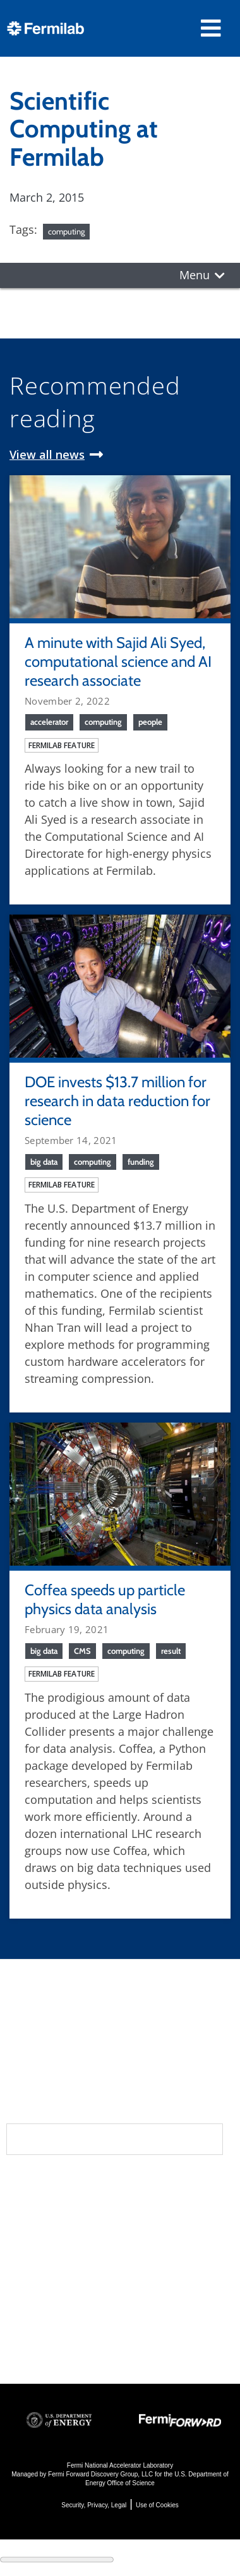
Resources (46, 2286)
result (171, 1651)
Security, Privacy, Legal (93, 2505)
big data (43, 1162)
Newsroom (44, 2236)
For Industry (41, 2325)
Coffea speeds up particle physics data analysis (105, 1599)
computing (66, 231)
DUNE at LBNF (165, 2207)
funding (141, 1162)
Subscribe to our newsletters (114, 2139)
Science (152, 2185)
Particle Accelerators (160, 2250)
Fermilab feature (61, 745)
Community (45, 2210)
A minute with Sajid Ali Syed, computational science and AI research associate (118, 661)
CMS (82, 1651)
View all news (47, 454)
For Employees (49, 2308)
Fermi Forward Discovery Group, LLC (100, 2474)
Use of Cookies (157, 2505)
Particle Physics (169, 2224)
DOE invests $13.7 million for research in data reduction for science (117, 1101)
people (150, 722)
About (28, 2185)
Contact (36, 2261)
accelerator (49, 722)
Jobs (18, 2342)
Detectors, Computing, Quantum (158, 2292)
